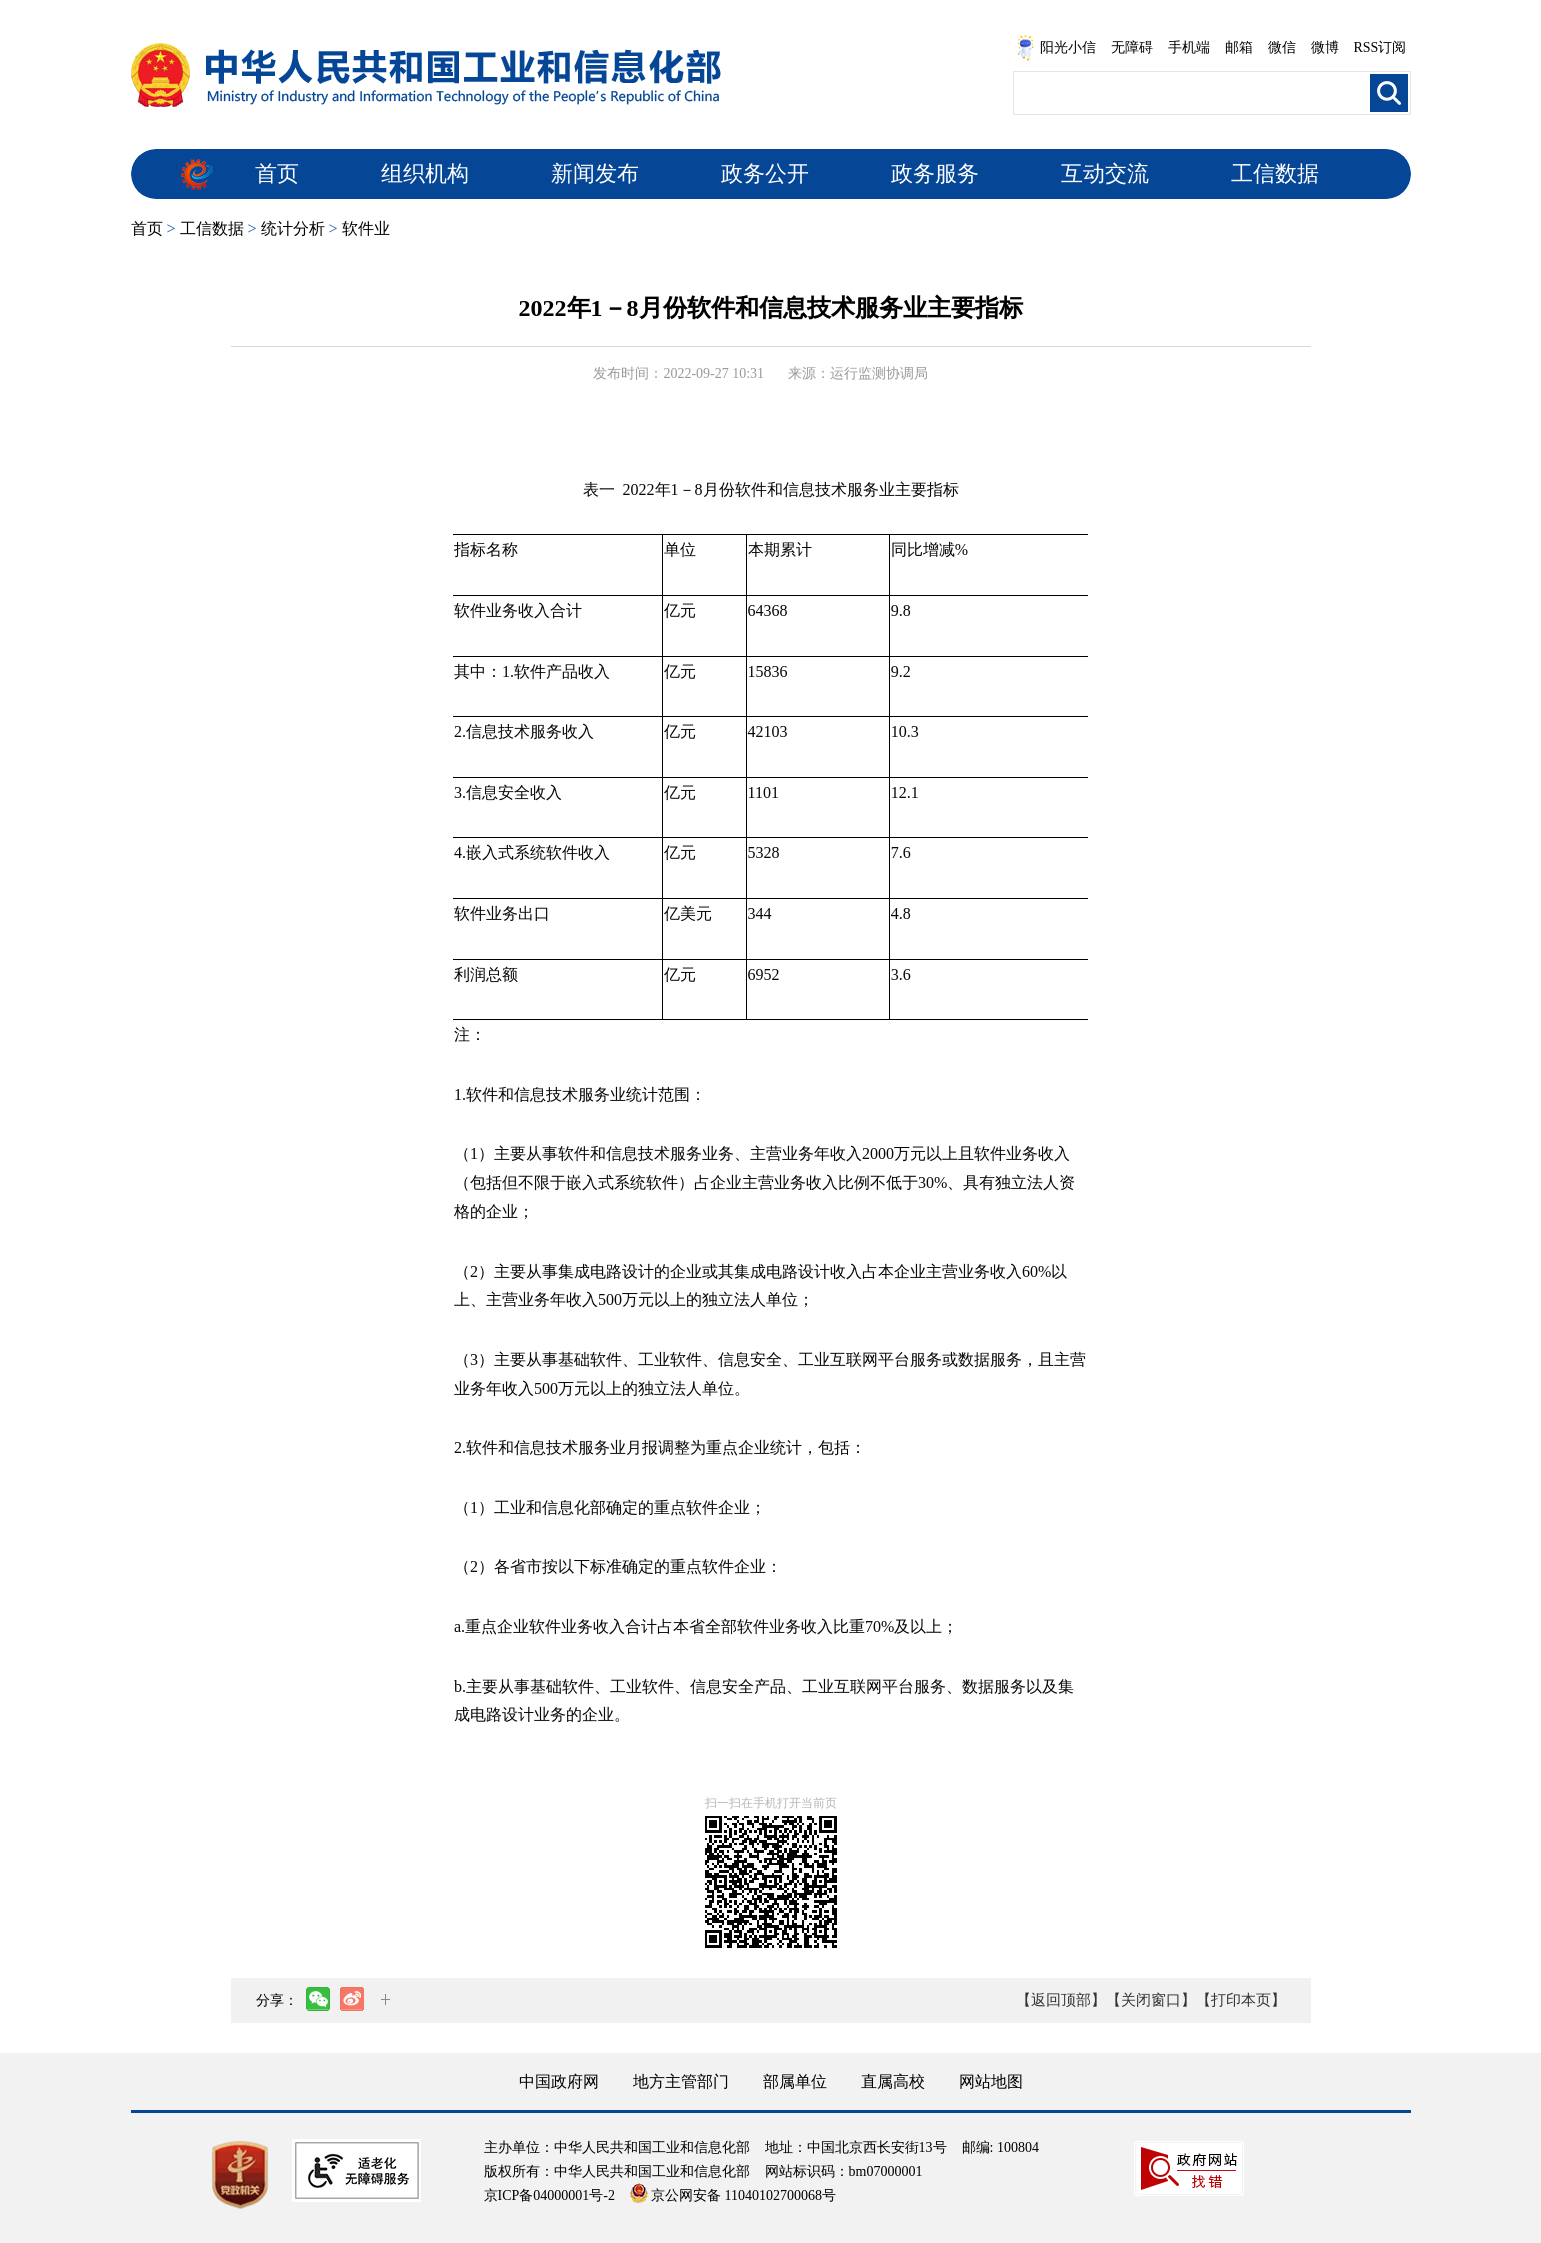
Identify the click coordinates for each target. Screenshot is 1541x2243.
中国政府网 (559, 2081)
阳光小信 (1056, 48)
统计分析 (293, 228)
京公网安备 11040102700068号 (733, 2195)
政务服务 (935, 173)
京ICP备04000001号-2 (549, 2195)
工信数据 (1275, 173)
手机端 (1189, 47)
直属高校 (893, 2081)
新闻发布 (595, 173)
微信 (1282, 47)
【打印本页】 (1241, 2000)
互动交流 (1105, 173)
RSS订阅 (1380, 47)
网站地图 (991, 2081)
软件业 (366, 228)
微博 (1325, 47)
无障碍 (1132, 47)
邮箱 (1239, 47)
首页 (277, 173)
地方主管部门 (681, 2081)
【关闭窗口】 (1151, 2000)
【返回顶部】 (1061, 2000)
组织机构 (425, 173)
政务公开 (765, 173)
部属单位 (795, 2081)
